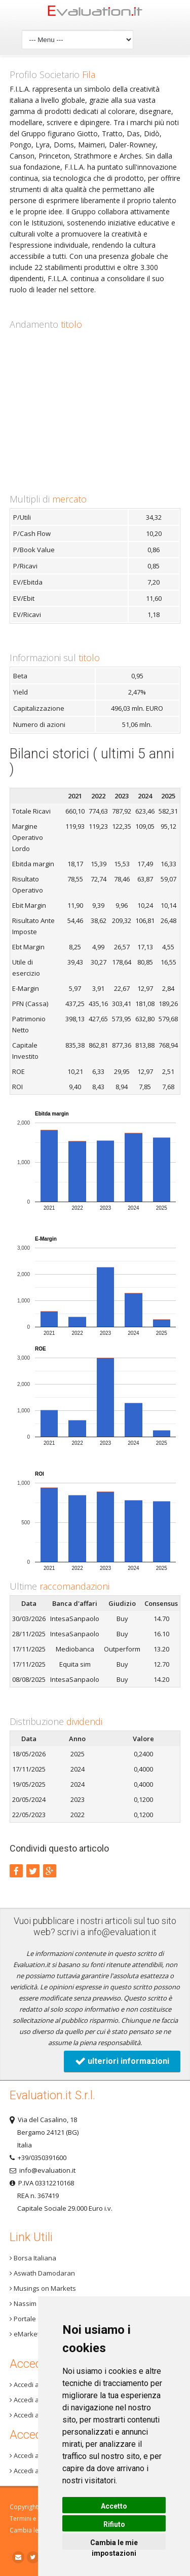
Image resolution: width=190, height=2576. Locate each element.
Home (95, 13)
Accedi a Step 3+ (36, 2384)
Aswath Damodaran (42, 2273)
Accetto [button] (114, 2506)
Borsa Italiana (33, 2257)
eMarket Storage (37, 2333)
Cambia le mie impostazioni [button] (114, 2544)
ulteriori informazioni (122, 2061)
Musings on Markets (43, 2288)
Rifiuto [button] (114, 2524)
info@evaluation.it (122, 1932)
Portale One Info (37, 2318)
